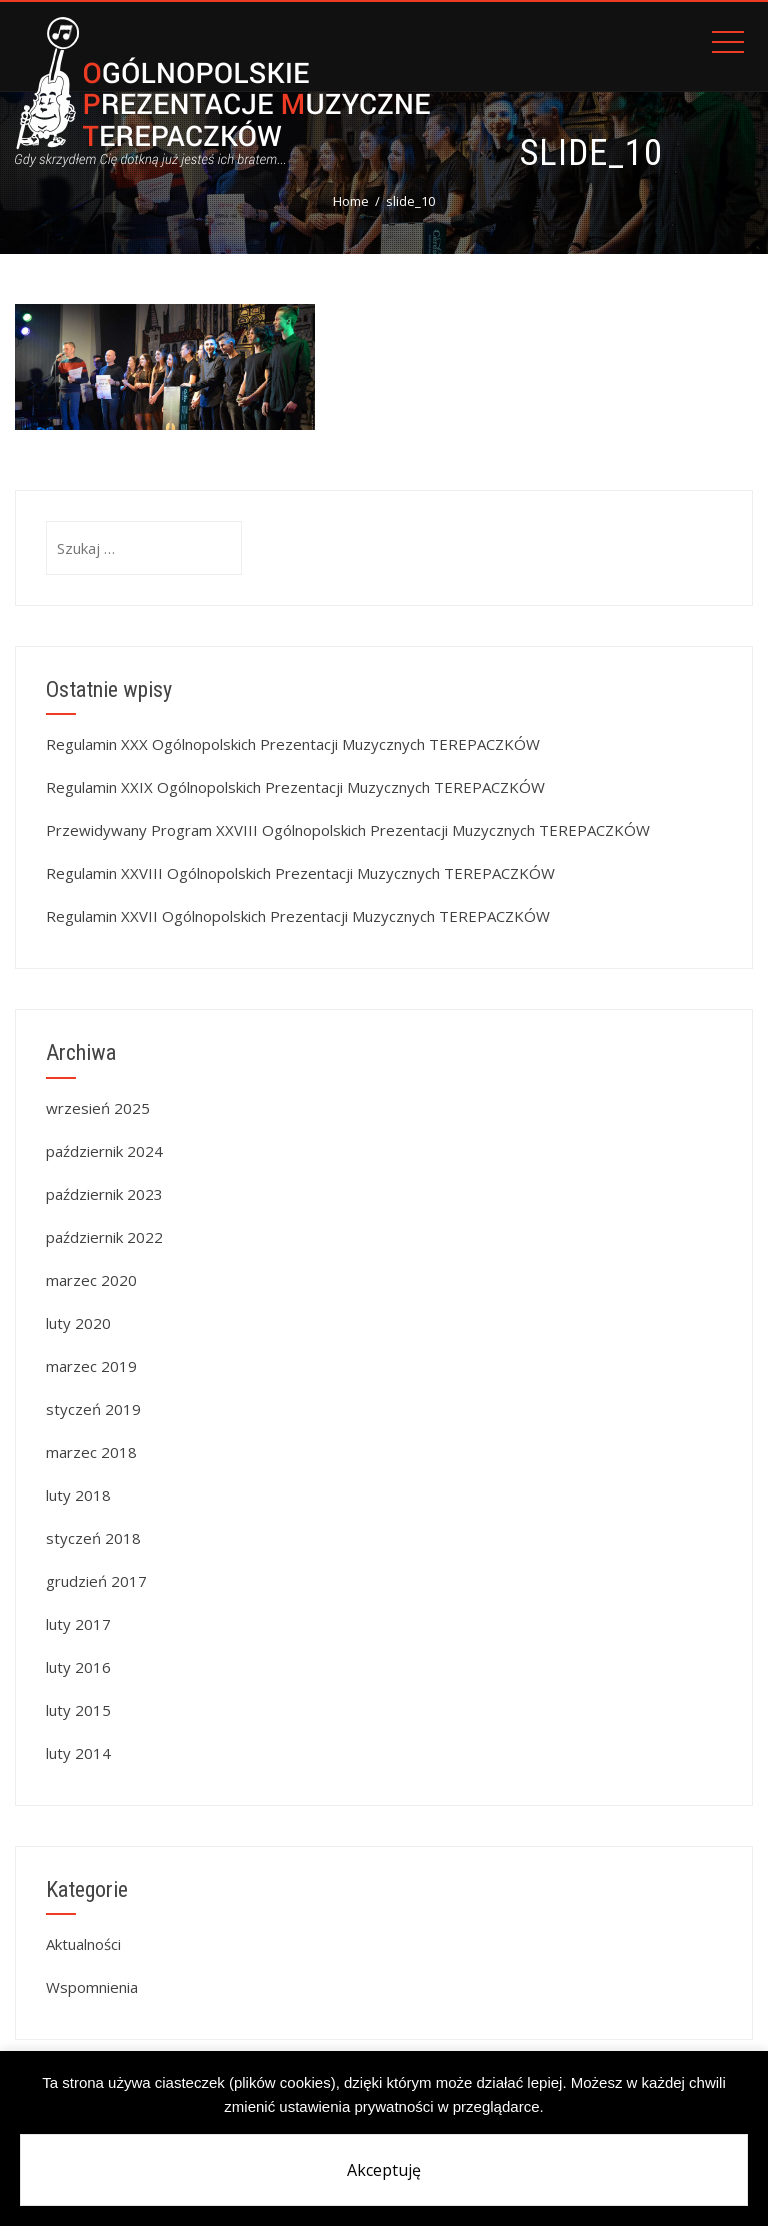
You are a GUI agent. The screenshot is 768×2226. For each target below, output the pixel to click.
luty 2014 (78, 1753)
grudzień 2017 (96, 1581)
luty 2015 (78, 1710)
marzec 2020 (91, 1280)
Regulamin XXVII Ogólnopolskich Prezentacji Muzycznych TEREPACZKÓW (298, 916)
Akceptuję (384, 2170)
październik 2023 (104, 1194)
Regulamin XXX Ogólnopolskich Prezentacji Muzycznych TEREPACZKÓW (293, 744)
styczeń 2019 (93, 1409)
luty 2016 (78, 1667)
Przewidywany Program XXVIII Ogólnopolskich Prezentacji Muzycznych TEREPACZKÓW (348, 830)
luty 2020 (78, 1323)
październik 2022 (104, 1237)
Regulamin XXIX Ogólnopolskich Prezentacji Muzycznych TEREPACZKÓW (295, 787)
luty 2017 (78, 1624)
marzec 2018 (91, 1452)
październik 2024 (104, 1151)
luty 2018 (78, 1495)
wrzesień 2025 (98, 1108)
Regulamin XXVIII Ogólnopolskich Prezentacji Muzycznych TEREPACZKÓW (300, 873)
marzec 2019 (91, 1366)
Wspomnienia (92, 1987)
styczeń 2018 (93, 1538)
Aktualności (83, 1944)
